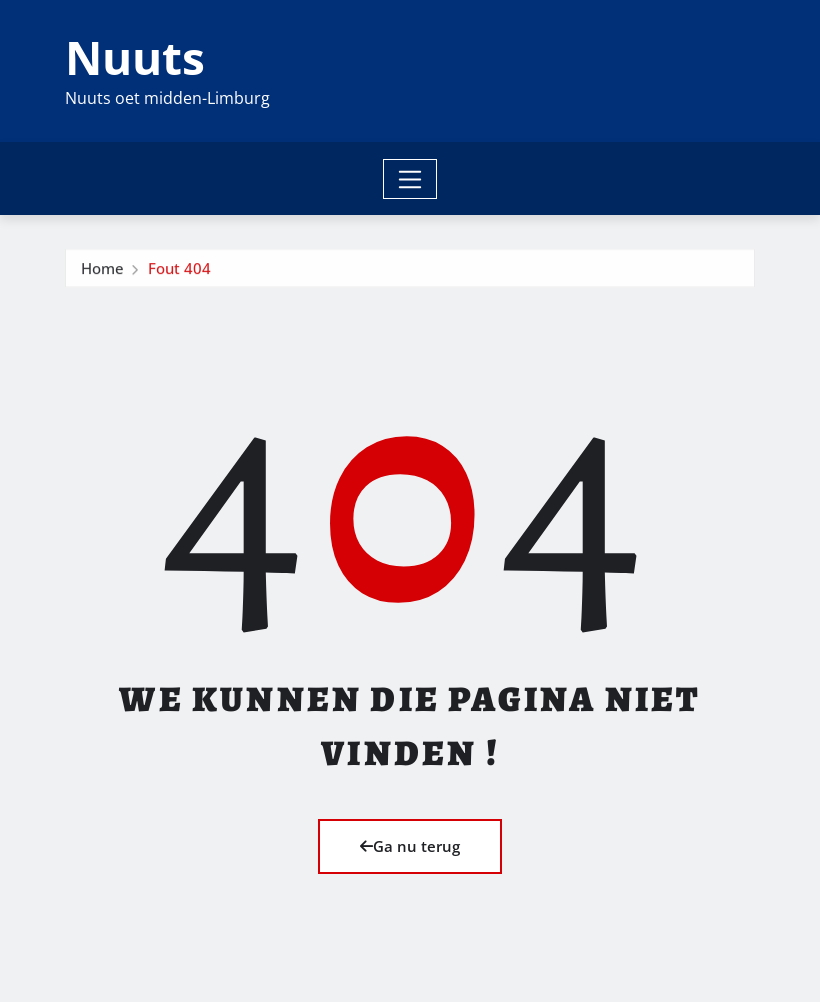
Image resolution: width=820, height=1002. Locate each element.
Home (102, 278)
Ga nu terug (410, 846)
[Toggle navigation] (410, 179)
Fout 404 (179, 278)
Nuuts (135, 57)
